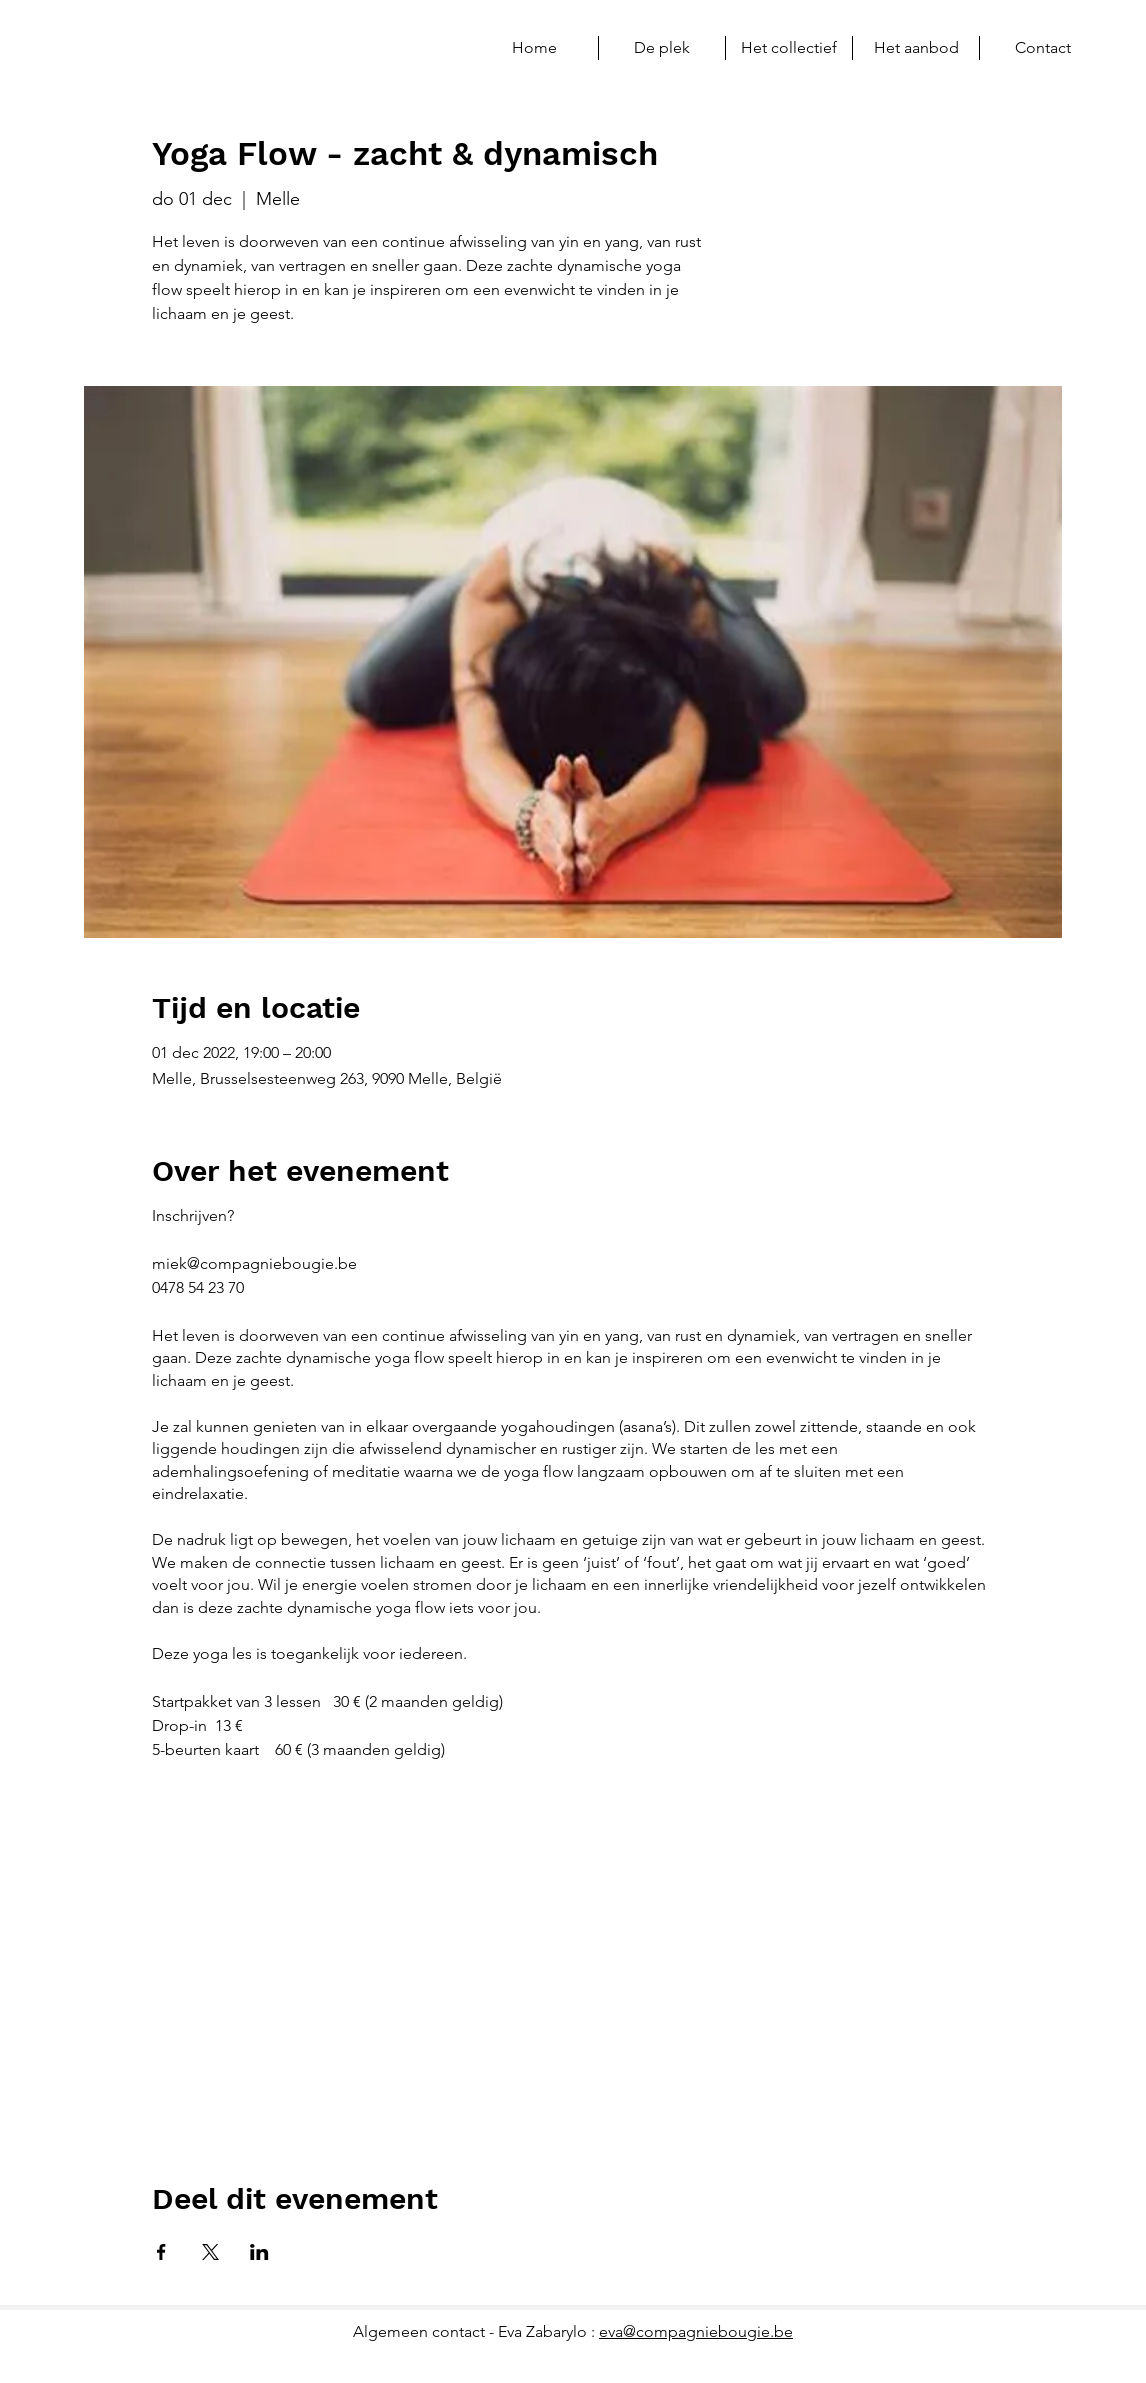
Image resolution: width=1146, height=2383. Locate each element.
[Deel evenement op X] (210, 2252)
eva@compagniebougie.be (696, 2331)
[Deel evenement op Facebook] (161, 2252)
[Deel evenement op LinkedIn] (259, 2252)
